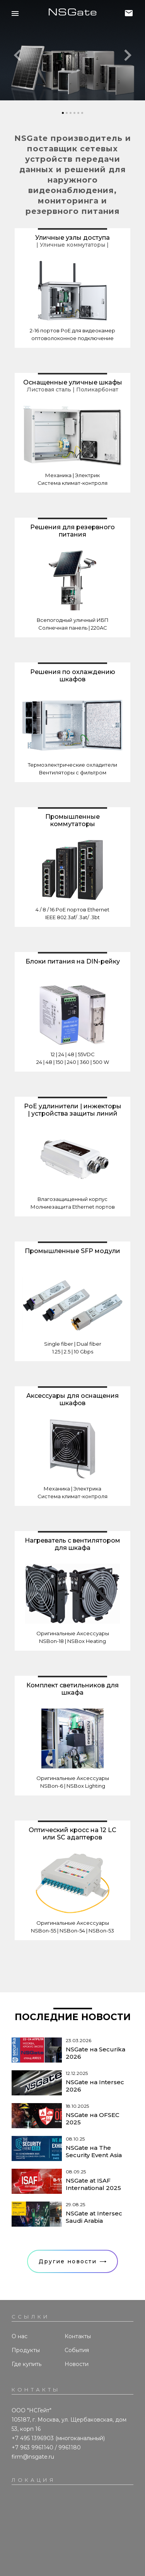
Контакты (78, 2336)
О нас (19, 2336)
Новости (77, 2364)
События (77, 2350)
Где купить (26, 2364)
